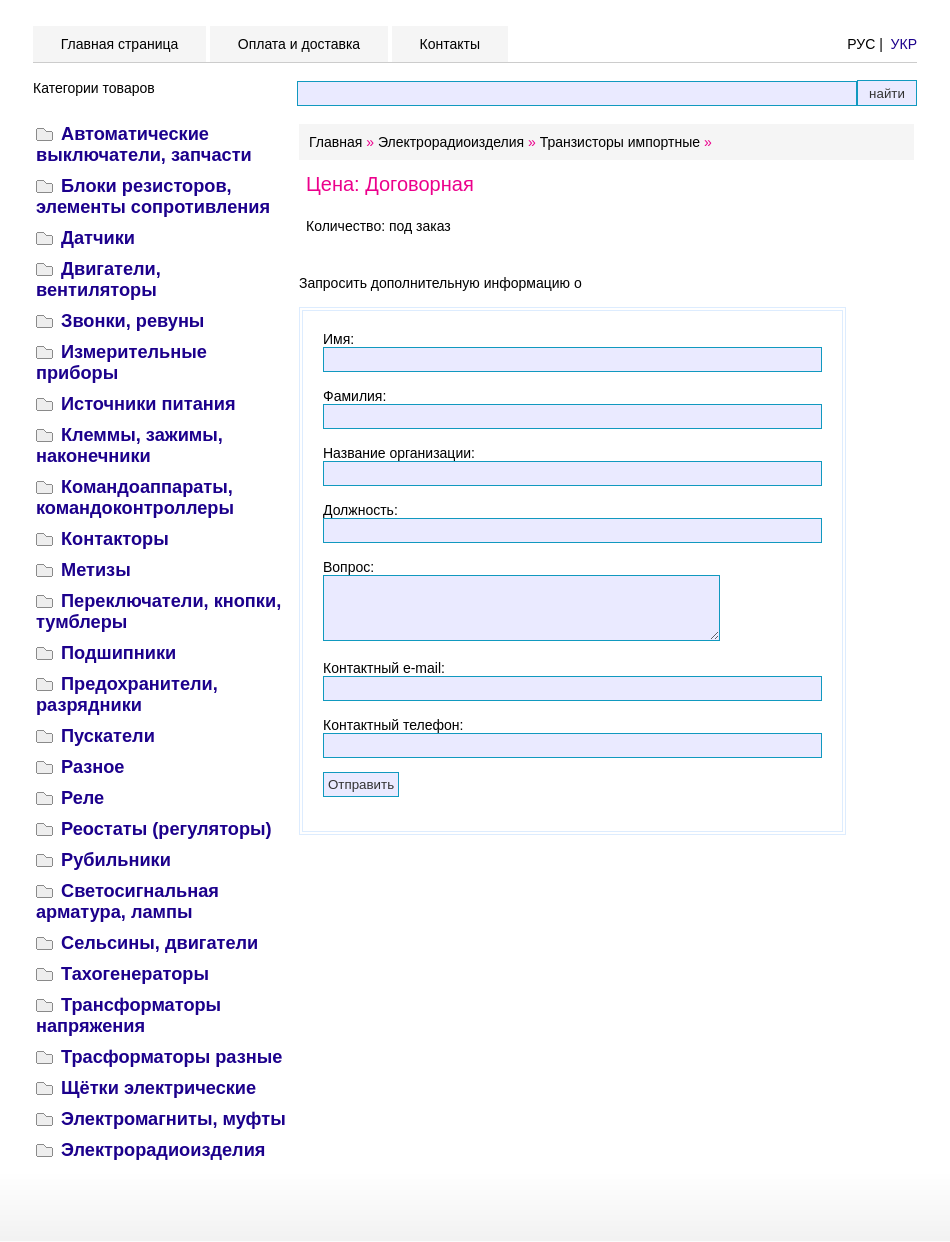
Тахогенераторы (135, 974)
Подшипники (118, 653)
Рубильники (116, 860)
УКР (904, 44)
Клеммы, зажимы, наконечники (129, 445)
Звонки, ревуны (132, 321)
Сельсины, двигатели (159, 943)
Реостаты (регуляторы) (166, 829)
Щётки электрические (158, 1088)
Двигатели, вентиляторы (98, 279)
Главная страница (119, 44)
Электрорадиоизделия (163, 1150)
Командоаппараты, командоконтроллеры (135, 497)
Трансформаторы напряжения (128, 1015)
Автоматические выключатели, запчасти (144, 144)
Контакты (450, 44)
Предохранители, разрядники (127, 694)
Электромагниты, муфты (173, 1119)
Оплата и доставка (299, 44)
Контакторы (115, 539)
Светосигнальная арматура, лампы (127, 901)
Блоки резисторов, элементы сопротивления (153, 196)
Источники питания (148, 404)
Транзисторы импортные (620, 142)
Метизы (96, 570)
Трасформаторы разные (171, 1057)
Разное (92, 767)
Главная (335, 142)
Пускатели (108, 736)
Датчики (98, 238)
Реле (82, 798)
